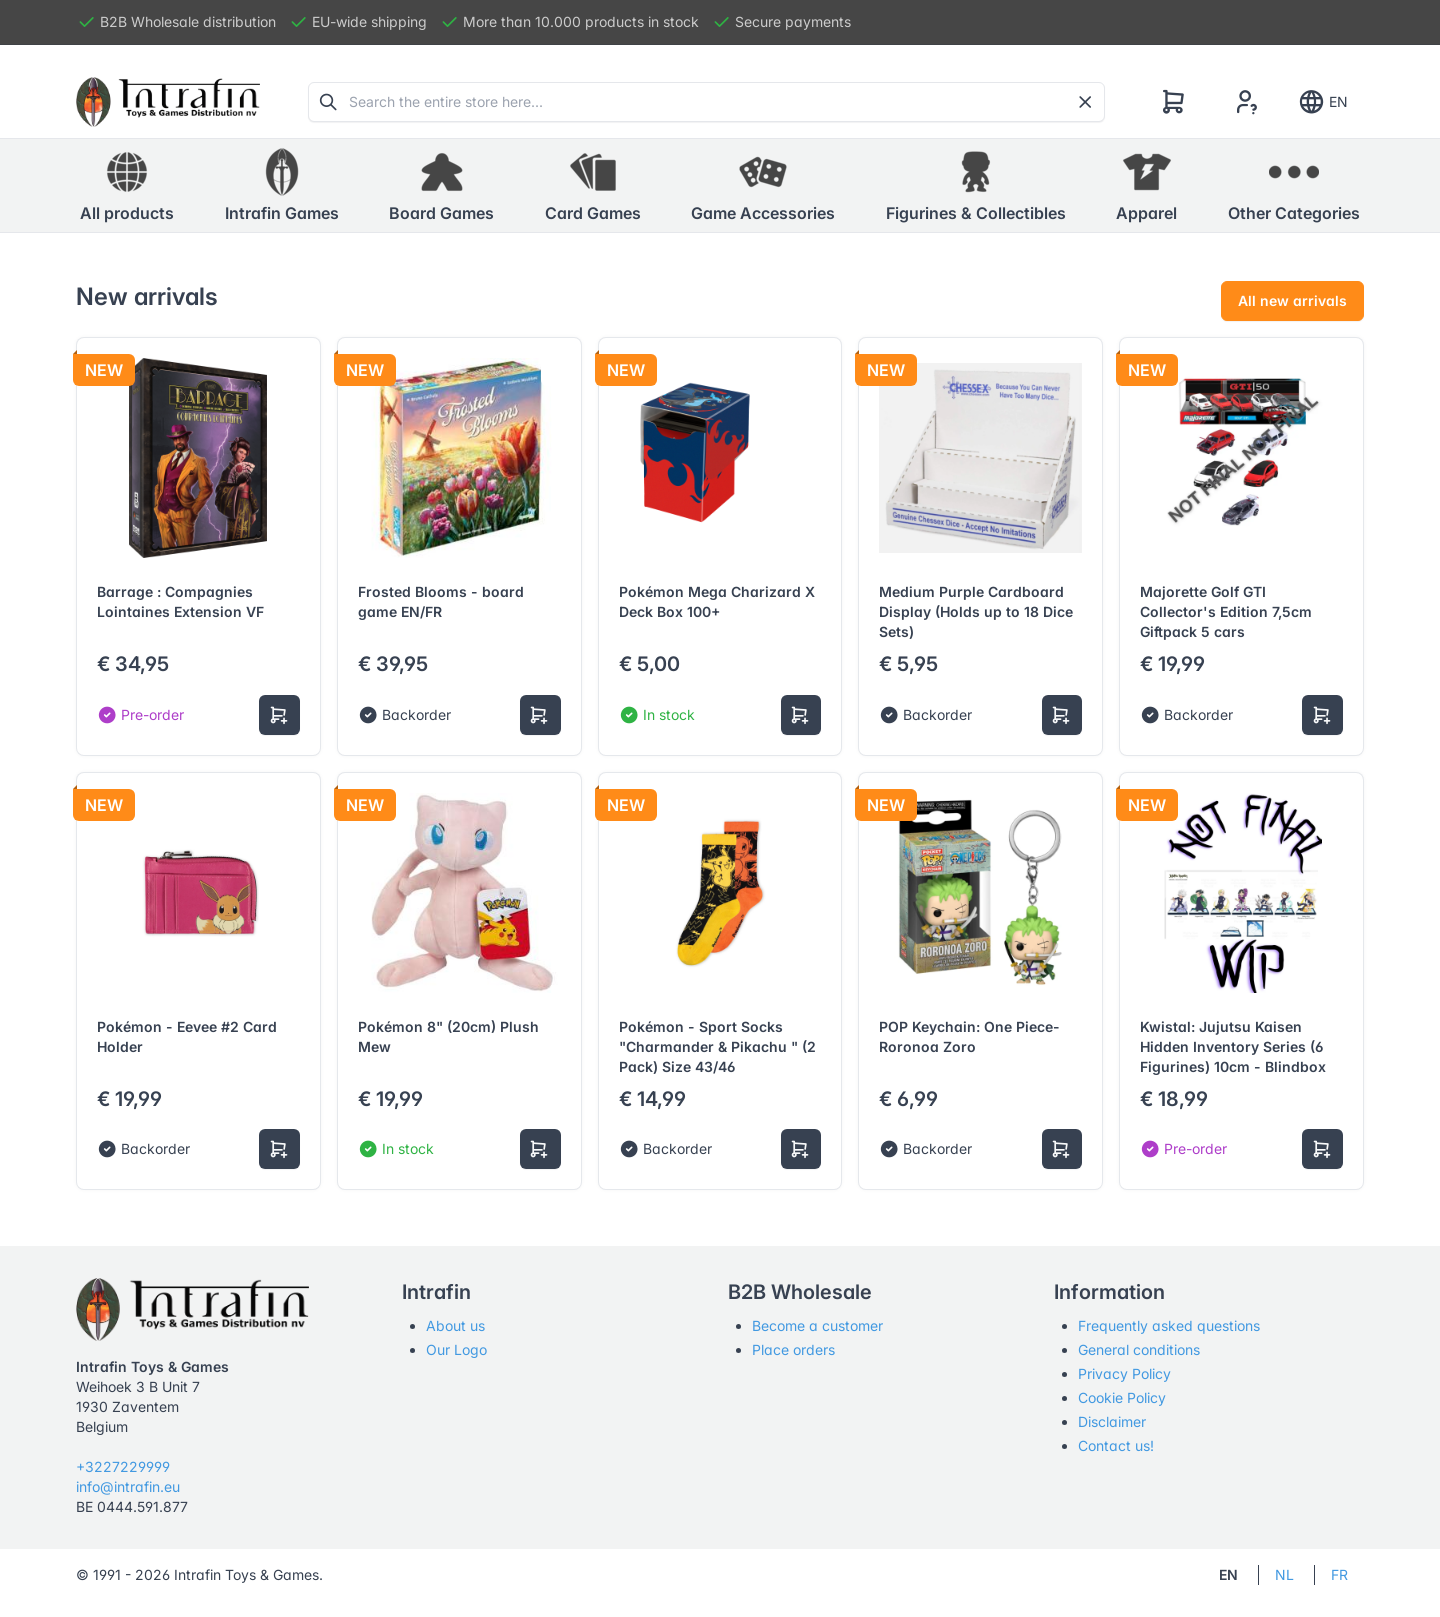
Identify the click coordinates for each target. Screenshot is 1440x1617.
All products (127, 185)
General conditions (1139, 1349)
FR (1339, 1574)
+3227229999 (123, 1466)
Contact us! (1116, 1445)
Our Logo (456, 1349)
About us (455, 1325)
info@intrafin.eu (128, 1486)
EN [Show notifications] (1322, 102)
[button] (282, 186)
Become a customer (817, 1325)
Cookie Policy (1122, 1397)
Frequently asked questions (1169, 1325)
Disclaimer (1112, 1421)
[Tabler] (168, 102)
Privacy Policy (1124, 1373)
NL (1284, 1574)
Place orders (793, 1349)
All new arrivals (1292, 300)
